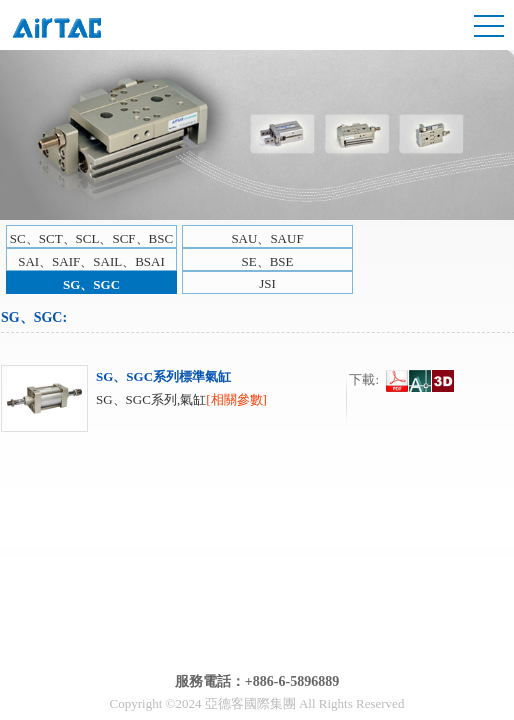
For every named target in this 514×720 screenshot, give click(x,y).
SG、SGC (91, 284)
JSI (267, 283)
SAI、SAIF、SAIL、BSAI (91, 261)
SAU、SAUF (267, 238)
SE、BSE (267, 261)
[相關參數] (236, 399)
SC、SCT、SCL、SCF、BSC (91, 238)
